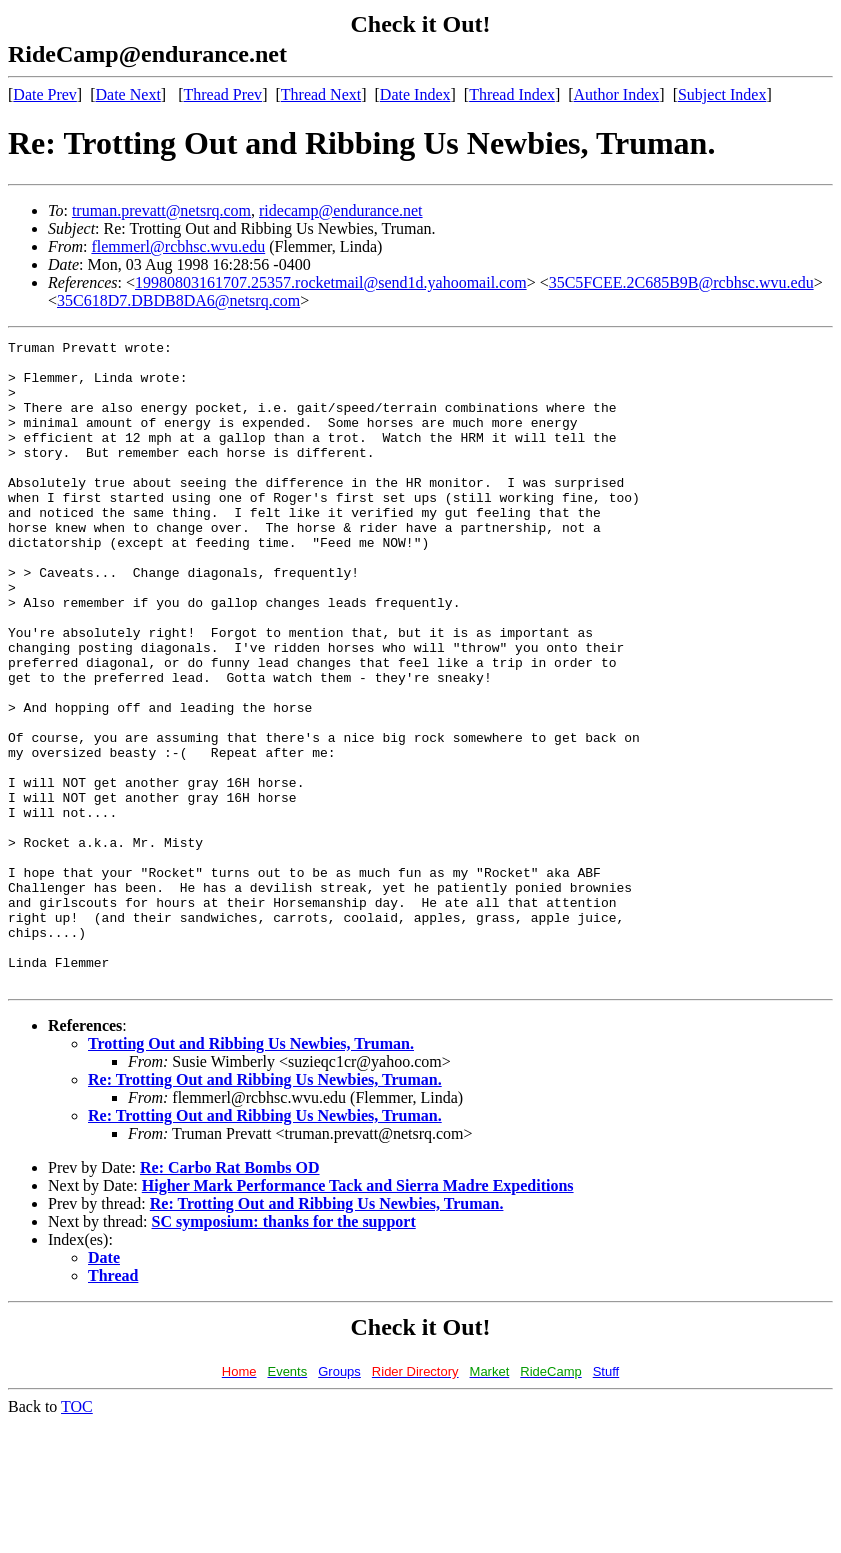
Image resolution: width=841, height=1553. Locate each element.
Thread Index (512, 94)
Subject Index (722, 94)
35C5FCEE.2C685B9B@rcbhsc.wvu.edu (681, 282)
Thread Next (321, 94)
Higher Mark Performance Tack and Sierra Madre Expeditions (358, 1314)
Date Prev (45, 94)
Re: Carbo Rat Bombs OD (230, 1296)
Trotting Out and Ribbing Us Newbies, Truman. (251, 1172)
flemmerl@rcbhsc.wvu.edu (178, 246)
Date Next (128, 94)
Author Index (617, 94)
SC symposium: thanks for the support (284, 1350)
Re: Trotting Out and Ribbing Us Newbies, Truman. (265, 1208)
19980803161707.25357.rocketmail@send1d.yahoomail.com (331, 282)
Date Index (415, 94)
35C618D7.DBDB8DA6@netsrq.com (178, 300)
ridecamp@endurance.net (341, 210)
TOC (77, 1535)
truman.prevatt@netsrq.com (161, 210)
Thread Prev (222, 94)
